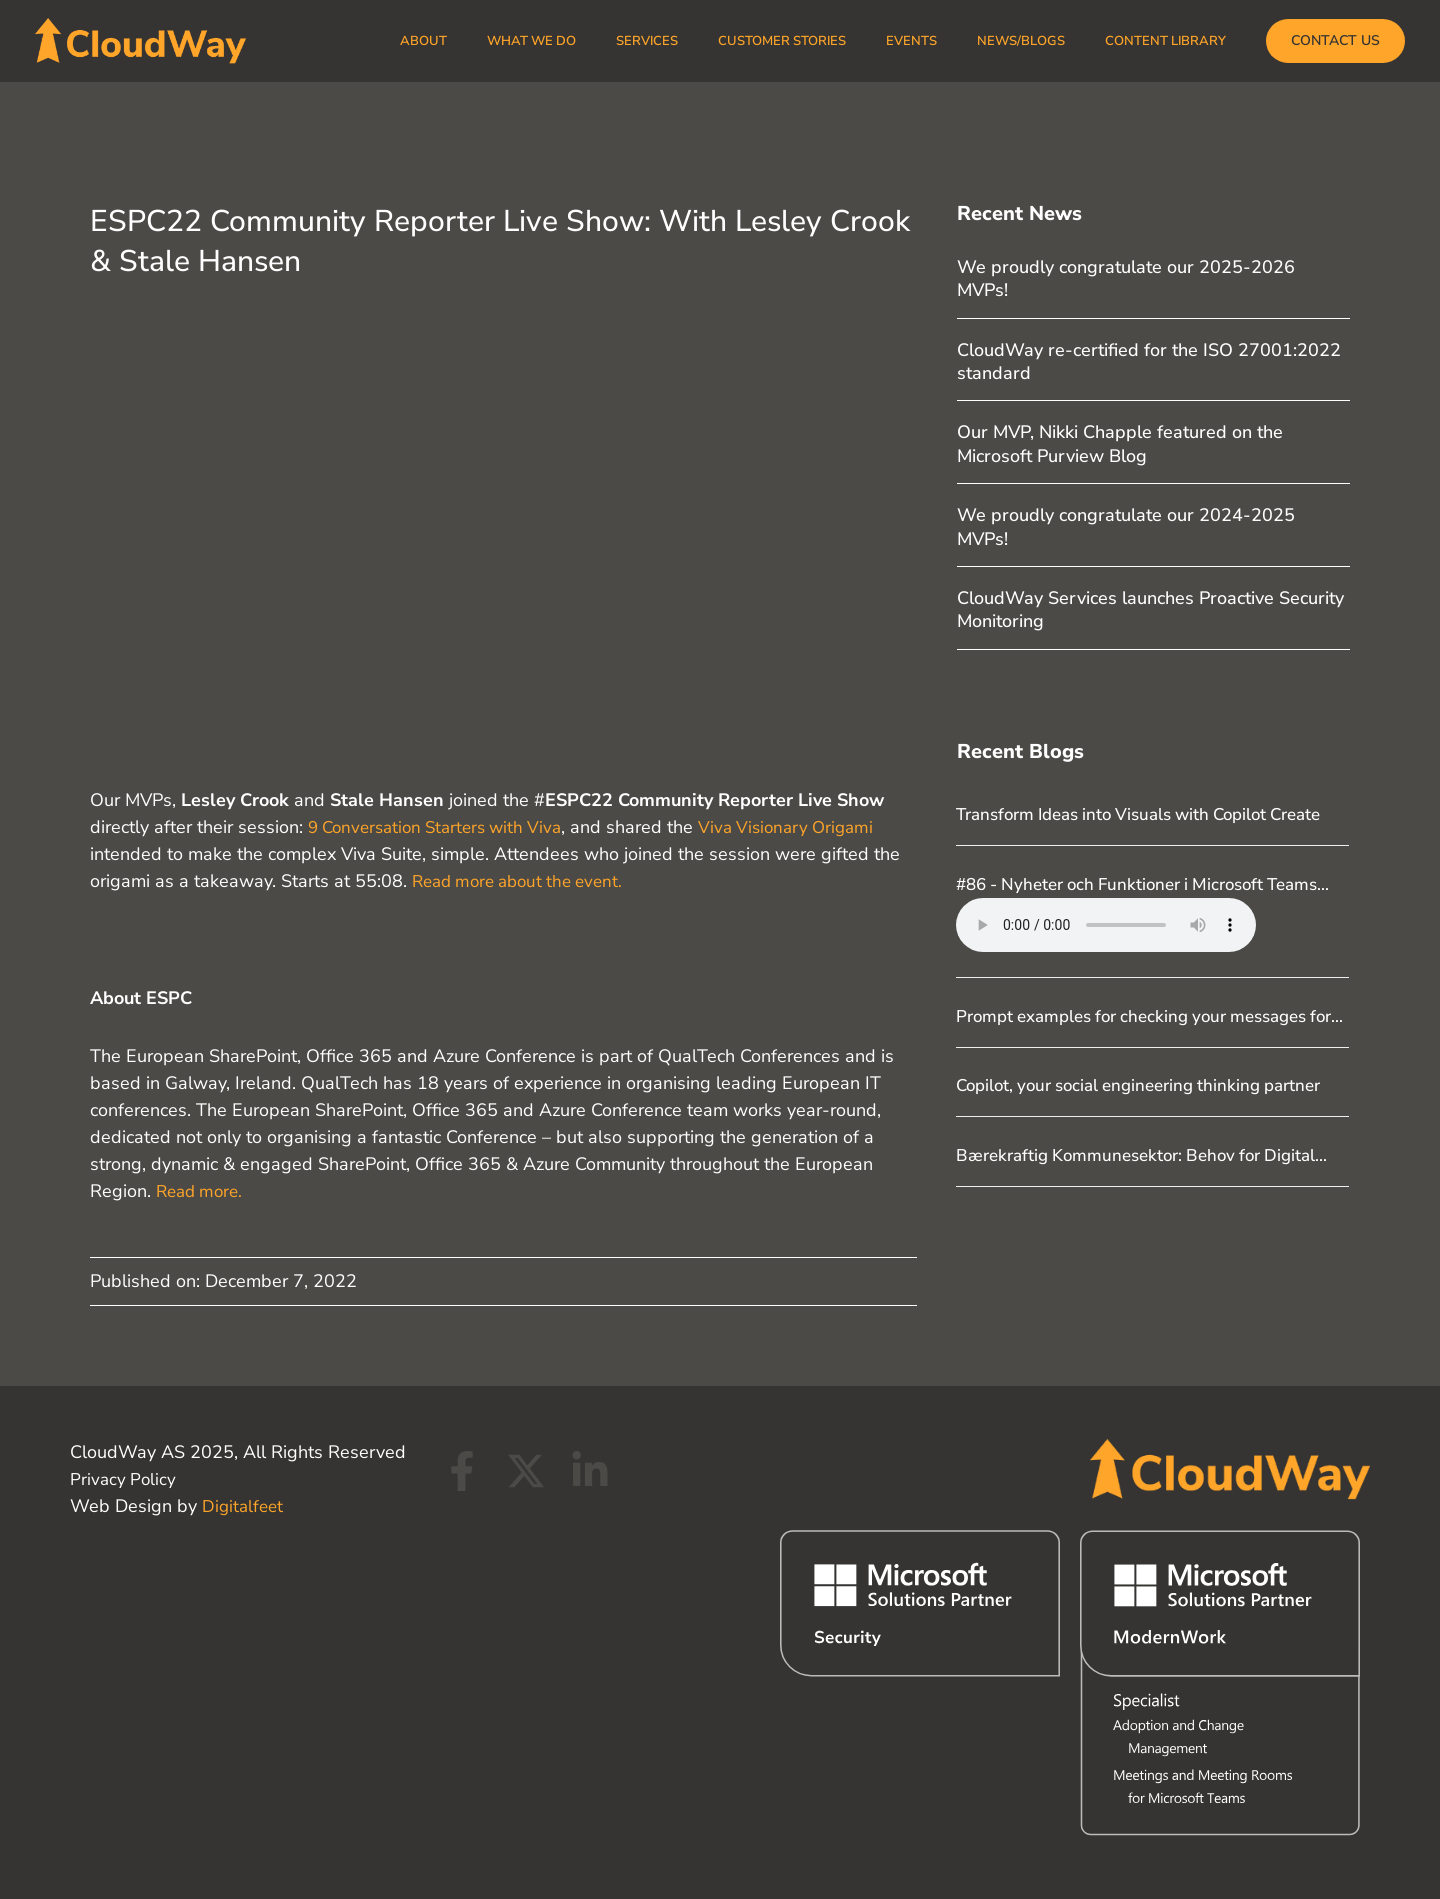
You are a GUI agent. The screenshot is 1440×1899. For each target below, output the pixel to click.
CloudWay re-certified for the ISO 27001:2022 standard (1149, 361)
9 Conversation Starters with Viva (443, 827)
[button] (1335, 41)
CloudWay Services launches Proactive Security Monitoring (1150, 609)
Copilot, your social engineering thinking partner (1151, 1166)
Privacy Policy (124, 1479)
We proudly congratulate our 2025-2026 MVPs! (1126, 278)
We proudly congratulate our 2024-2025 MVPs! (1126, 526)
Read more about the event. (525, 881)
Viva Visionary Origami (807, 827)
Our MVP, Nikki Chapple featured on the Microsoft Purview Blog (1120, 443)
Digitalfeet (244, 1506)
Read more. (202, 1191)
